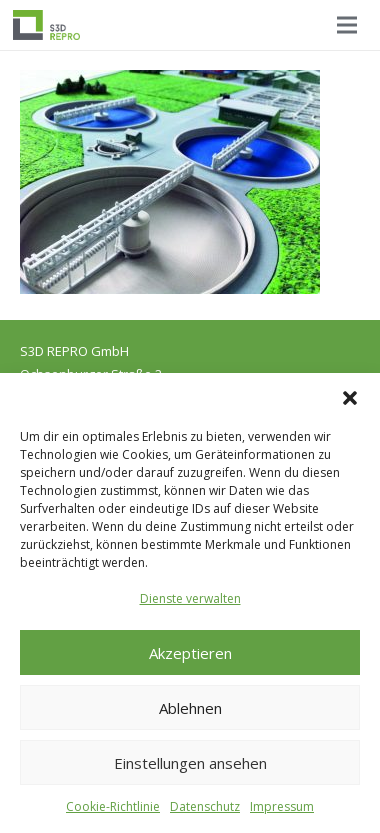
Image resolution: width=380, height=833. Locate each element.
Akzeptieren (190, 653)
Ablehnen (190, 708)
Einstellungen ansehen (190, 763)
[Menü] (346, 25)
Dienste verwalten (190, 598)
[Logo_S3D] (46, 25)
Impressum (282, 806)
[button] (350, 398)
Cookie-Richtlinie (113, 806)
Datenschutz (205, 806)
